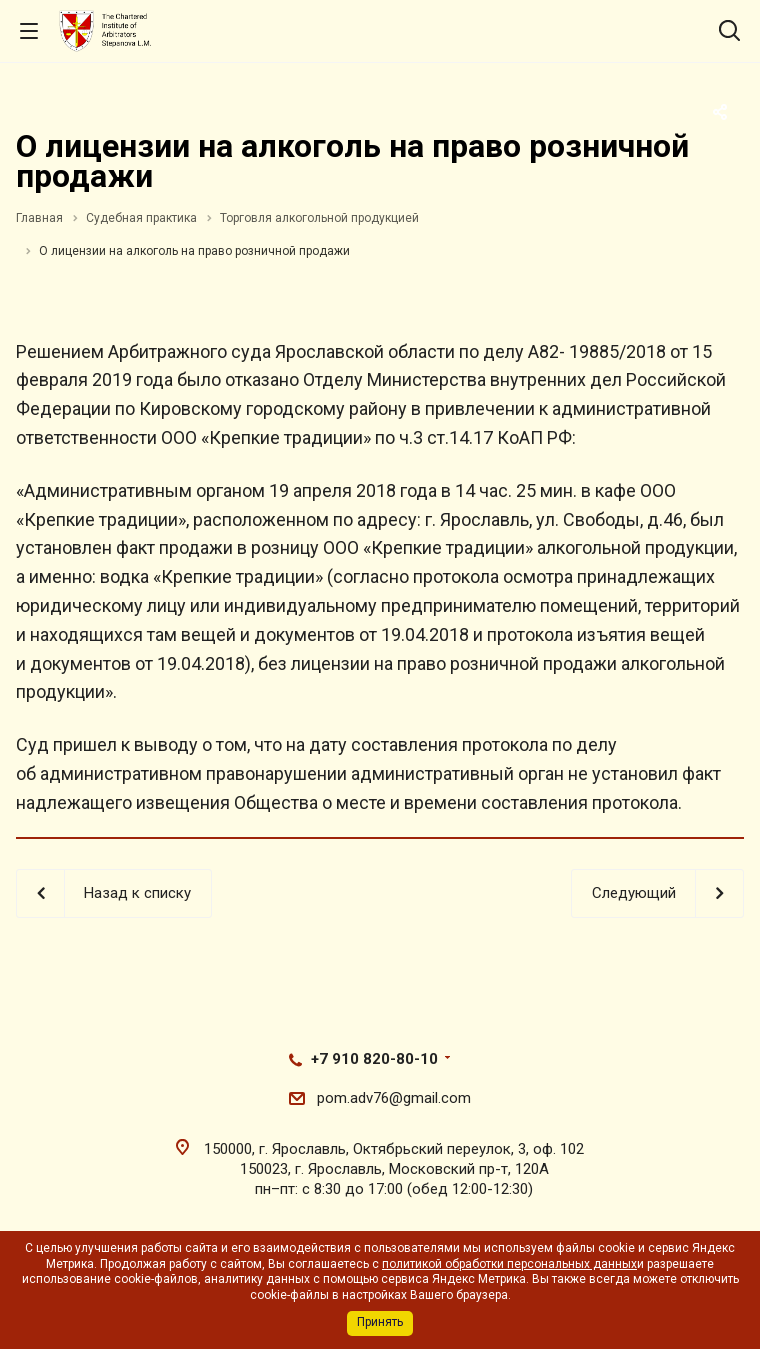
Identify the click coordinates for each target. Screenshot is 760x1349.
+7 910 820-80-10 (374, 1059)
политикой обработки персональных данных (509, 1264)
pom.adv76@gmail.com (394, 1098)
